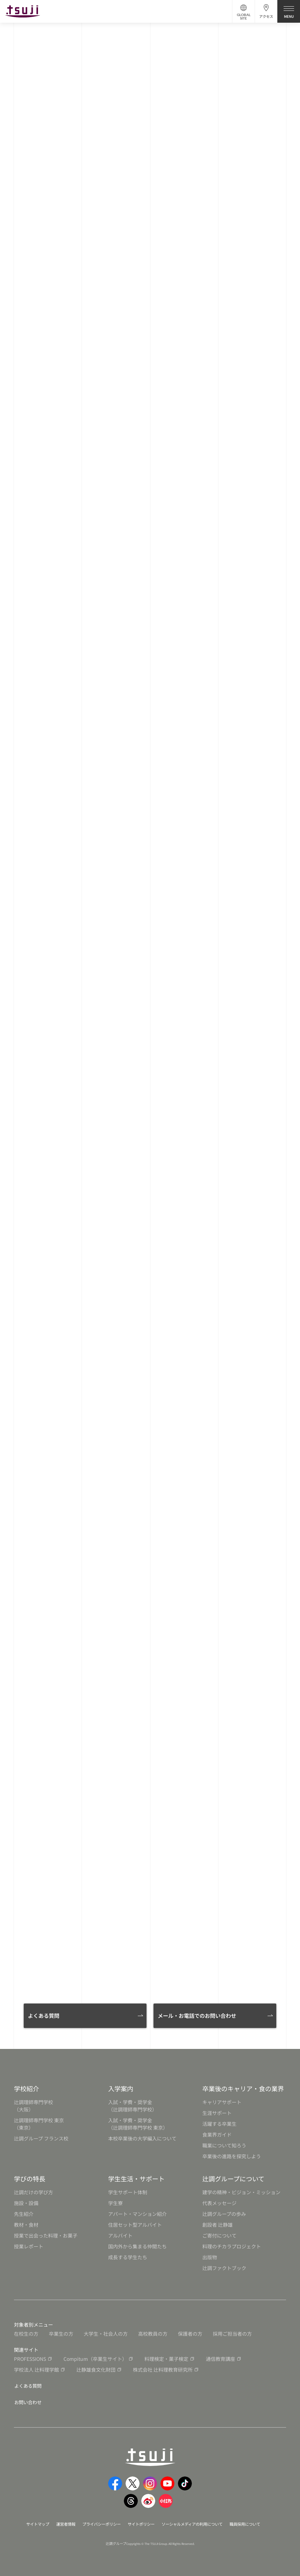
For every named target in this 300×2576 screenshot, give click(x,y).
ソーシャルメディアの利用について (195, 2523)
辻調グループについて (233, 2178)
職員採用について (252, 2523)
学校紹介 (26, 2088)
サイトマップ (29, 2523)
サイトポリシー (140, 2523)
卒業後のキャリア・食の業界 (243, 2088)
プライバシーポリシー (98, 2523)
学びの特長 (29, 2178)
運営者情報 (59, 2523)
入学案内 (120, 2088)
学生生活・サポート (136, 2178)
